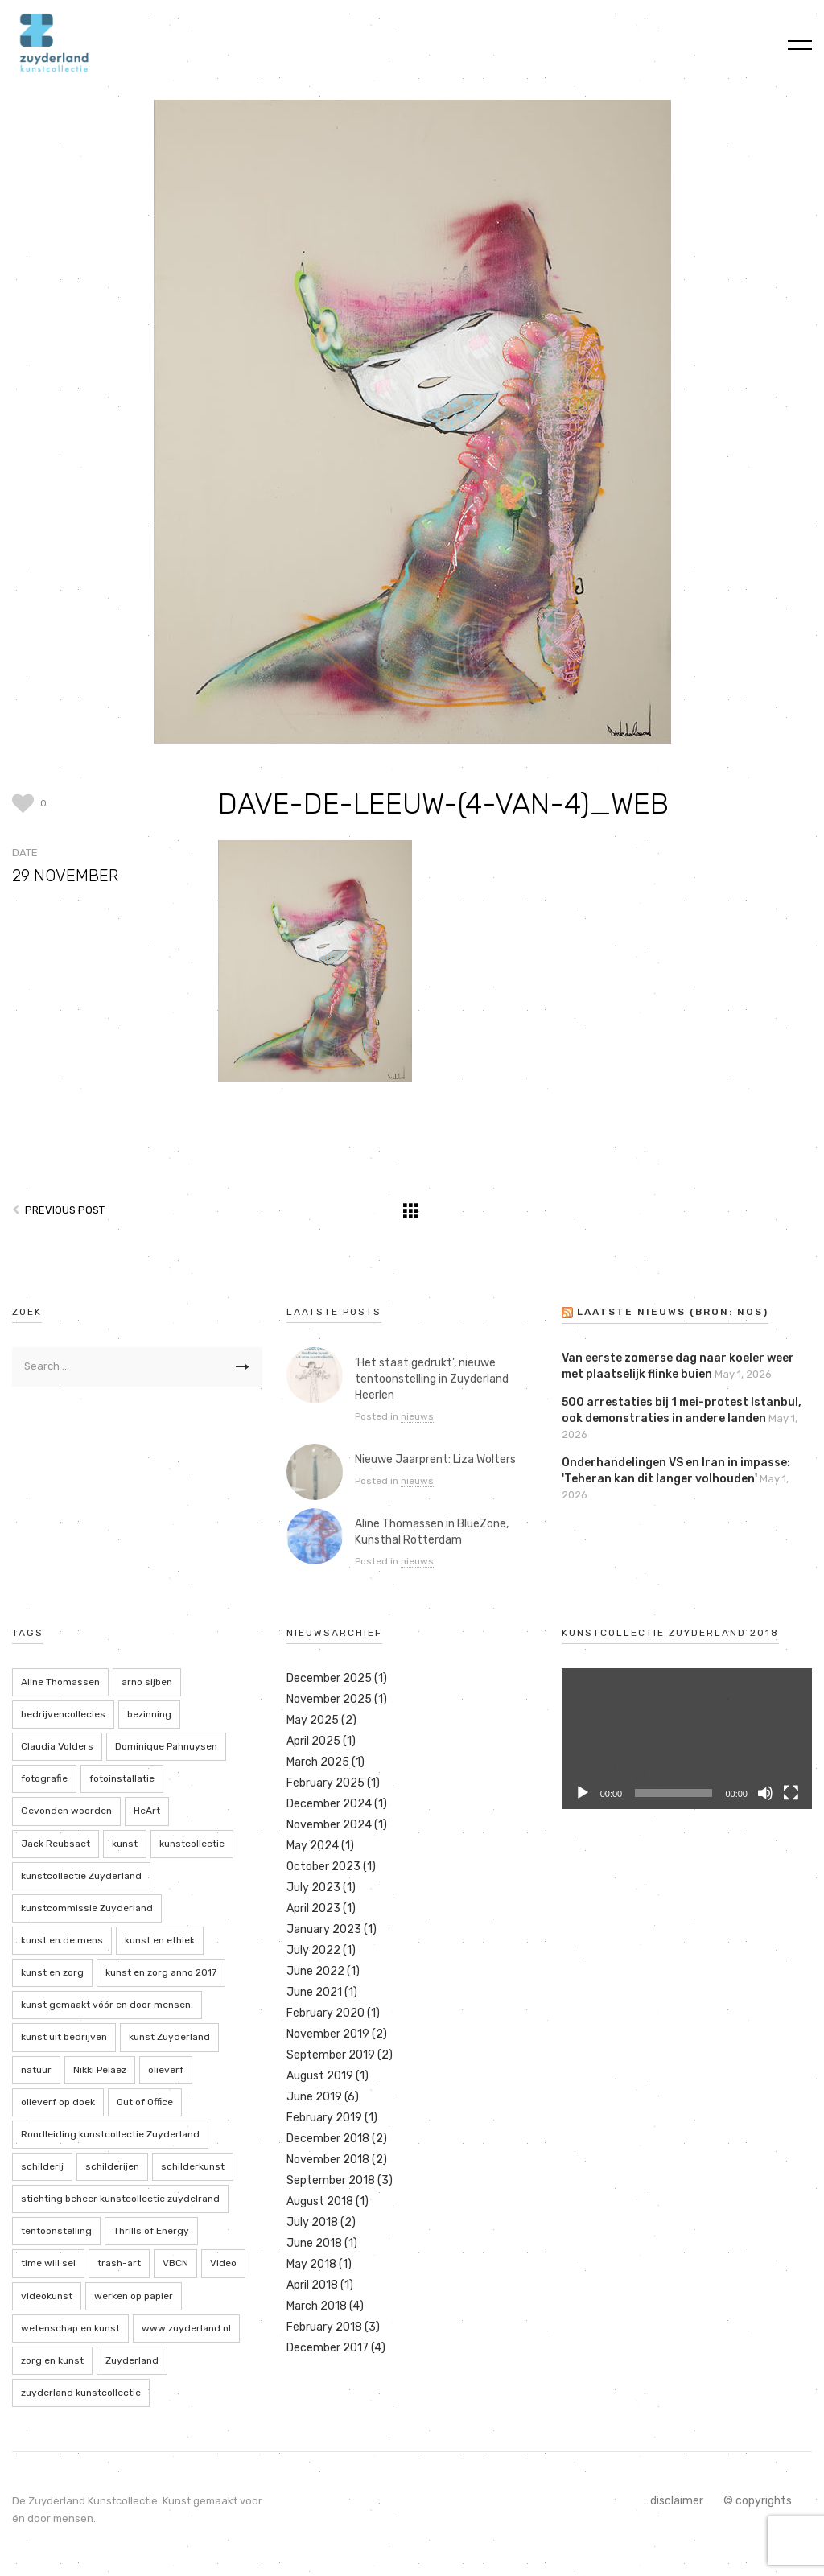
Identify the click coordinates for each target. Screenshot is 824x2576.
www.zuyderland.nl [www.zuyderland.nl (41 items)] (186, 2328)
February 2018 (324, 2327)
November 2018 (327, 2159)
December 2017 (327, 2348)
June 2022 (315, 1971)
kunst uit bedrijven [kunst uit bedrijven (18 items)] (64, 2036)
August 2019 (319, 2076)
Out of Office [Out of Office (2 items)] (145, 2102)
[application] (687, 1738)
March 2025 (317, 1762)
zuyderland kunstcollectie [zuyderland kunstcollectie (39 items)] (81, 2392)
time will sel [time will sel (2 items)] (48, 2263)
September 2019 (330, 2055)
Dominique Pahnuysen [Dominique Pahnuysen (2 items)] (166, 1746)
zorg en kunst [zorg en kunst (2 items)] (52, 2360)
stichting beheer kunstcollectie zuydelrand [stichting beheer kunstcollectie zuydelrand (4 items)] (120, 2198)
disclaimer (676, 2501)
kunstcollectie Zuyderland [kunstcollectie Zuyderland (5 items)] (81, 1876)
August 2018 (319, 2201)
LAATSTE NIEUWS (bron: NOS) (672, 1311)
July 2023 (313, 1887)
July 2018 (312, 2222)
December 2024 (329, 1804)
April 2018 (312, 2285)
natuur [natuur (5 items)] (36, 2069)
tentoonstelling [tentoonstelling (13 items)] (56, 2230)
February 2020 (325, 2013)
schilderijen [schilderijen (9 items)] (112, 2166)
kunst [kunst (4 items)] (125, 1843)
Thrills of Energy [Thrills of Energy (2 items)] (151, 2230)
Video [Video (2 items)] (223, 2263)
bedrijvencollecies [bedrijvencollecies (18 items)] (63, 1714)
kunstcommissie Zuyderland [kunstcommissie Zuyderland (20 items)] (87, 1908)
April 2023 (313, 1908)
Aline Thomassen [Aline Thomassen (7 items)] (60, 1682)
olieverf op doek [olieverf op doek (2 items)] (58, 2102)
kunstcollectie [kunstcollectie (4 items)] (192, 1843)
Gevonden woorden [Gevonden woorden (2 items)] (66, 1810)
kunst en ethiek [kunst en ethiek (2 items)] (160, 1940)
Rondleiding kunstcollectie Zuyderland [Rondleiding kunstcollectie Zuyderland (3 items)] (110, 2134)
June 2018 (314, 2243)
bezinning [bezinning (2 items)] (149, 1714)
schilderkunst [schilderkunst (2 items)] (193, 2166)
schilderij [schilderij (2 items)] (42, 2166)
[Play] (583, 1793)
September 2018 (330, 2180)
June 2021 (314, 1992)
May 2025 (312, 1720)
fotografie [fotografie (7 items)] (44, 1778)
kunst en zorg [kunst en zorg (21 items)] (52, 1972)
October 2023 (323, 1866)
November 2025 (329, 1699)
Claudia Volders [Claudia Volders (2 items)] (57, 1746)
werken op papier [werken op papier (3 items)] (133, 2296)
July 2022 (313, 1950)
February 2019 (324, 2118)
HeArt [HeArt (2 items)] (147, 1810)
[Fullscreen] (791, 1793)
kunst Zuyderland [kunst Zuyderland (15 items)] (169, 2036)
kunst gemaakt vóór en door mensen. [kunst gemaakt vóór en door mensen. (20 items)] (107, 2004)
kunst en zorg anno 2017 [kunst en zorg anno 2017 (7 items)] (160, 1972)
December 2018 (327, 2138)
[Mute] (765, 1793)
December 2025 (329, 1678)
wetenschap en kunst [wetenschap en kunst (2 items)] (70, 2328)
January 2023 (323, 1929)
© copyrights (757, 2501)
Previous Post (65, 1210)
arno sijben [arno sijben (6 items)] (147, 1682)
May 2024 (312, 1846)
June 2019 (314, 2097)
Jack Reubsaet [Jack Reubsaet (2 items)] (55, 1843)
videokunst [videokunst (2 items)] (46, 2296)
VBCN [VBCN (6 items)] (175, 2263)
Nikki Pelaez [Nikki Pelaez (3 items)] (99, 2069)
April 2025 (313, 1741)
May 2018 (311, 2264)
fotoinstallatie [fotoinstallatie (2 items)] (121, 1778)
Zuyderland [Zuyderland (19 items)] (132, 2360)
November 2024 (329, 1825)
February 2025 (325, 1783)
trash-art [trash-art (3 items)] (119, 2263)
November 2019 (327, 2034)
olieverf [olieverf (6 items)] (165, 2069)
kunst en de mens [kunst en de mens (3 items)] (62, 1940)
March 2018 (316, 2306)
